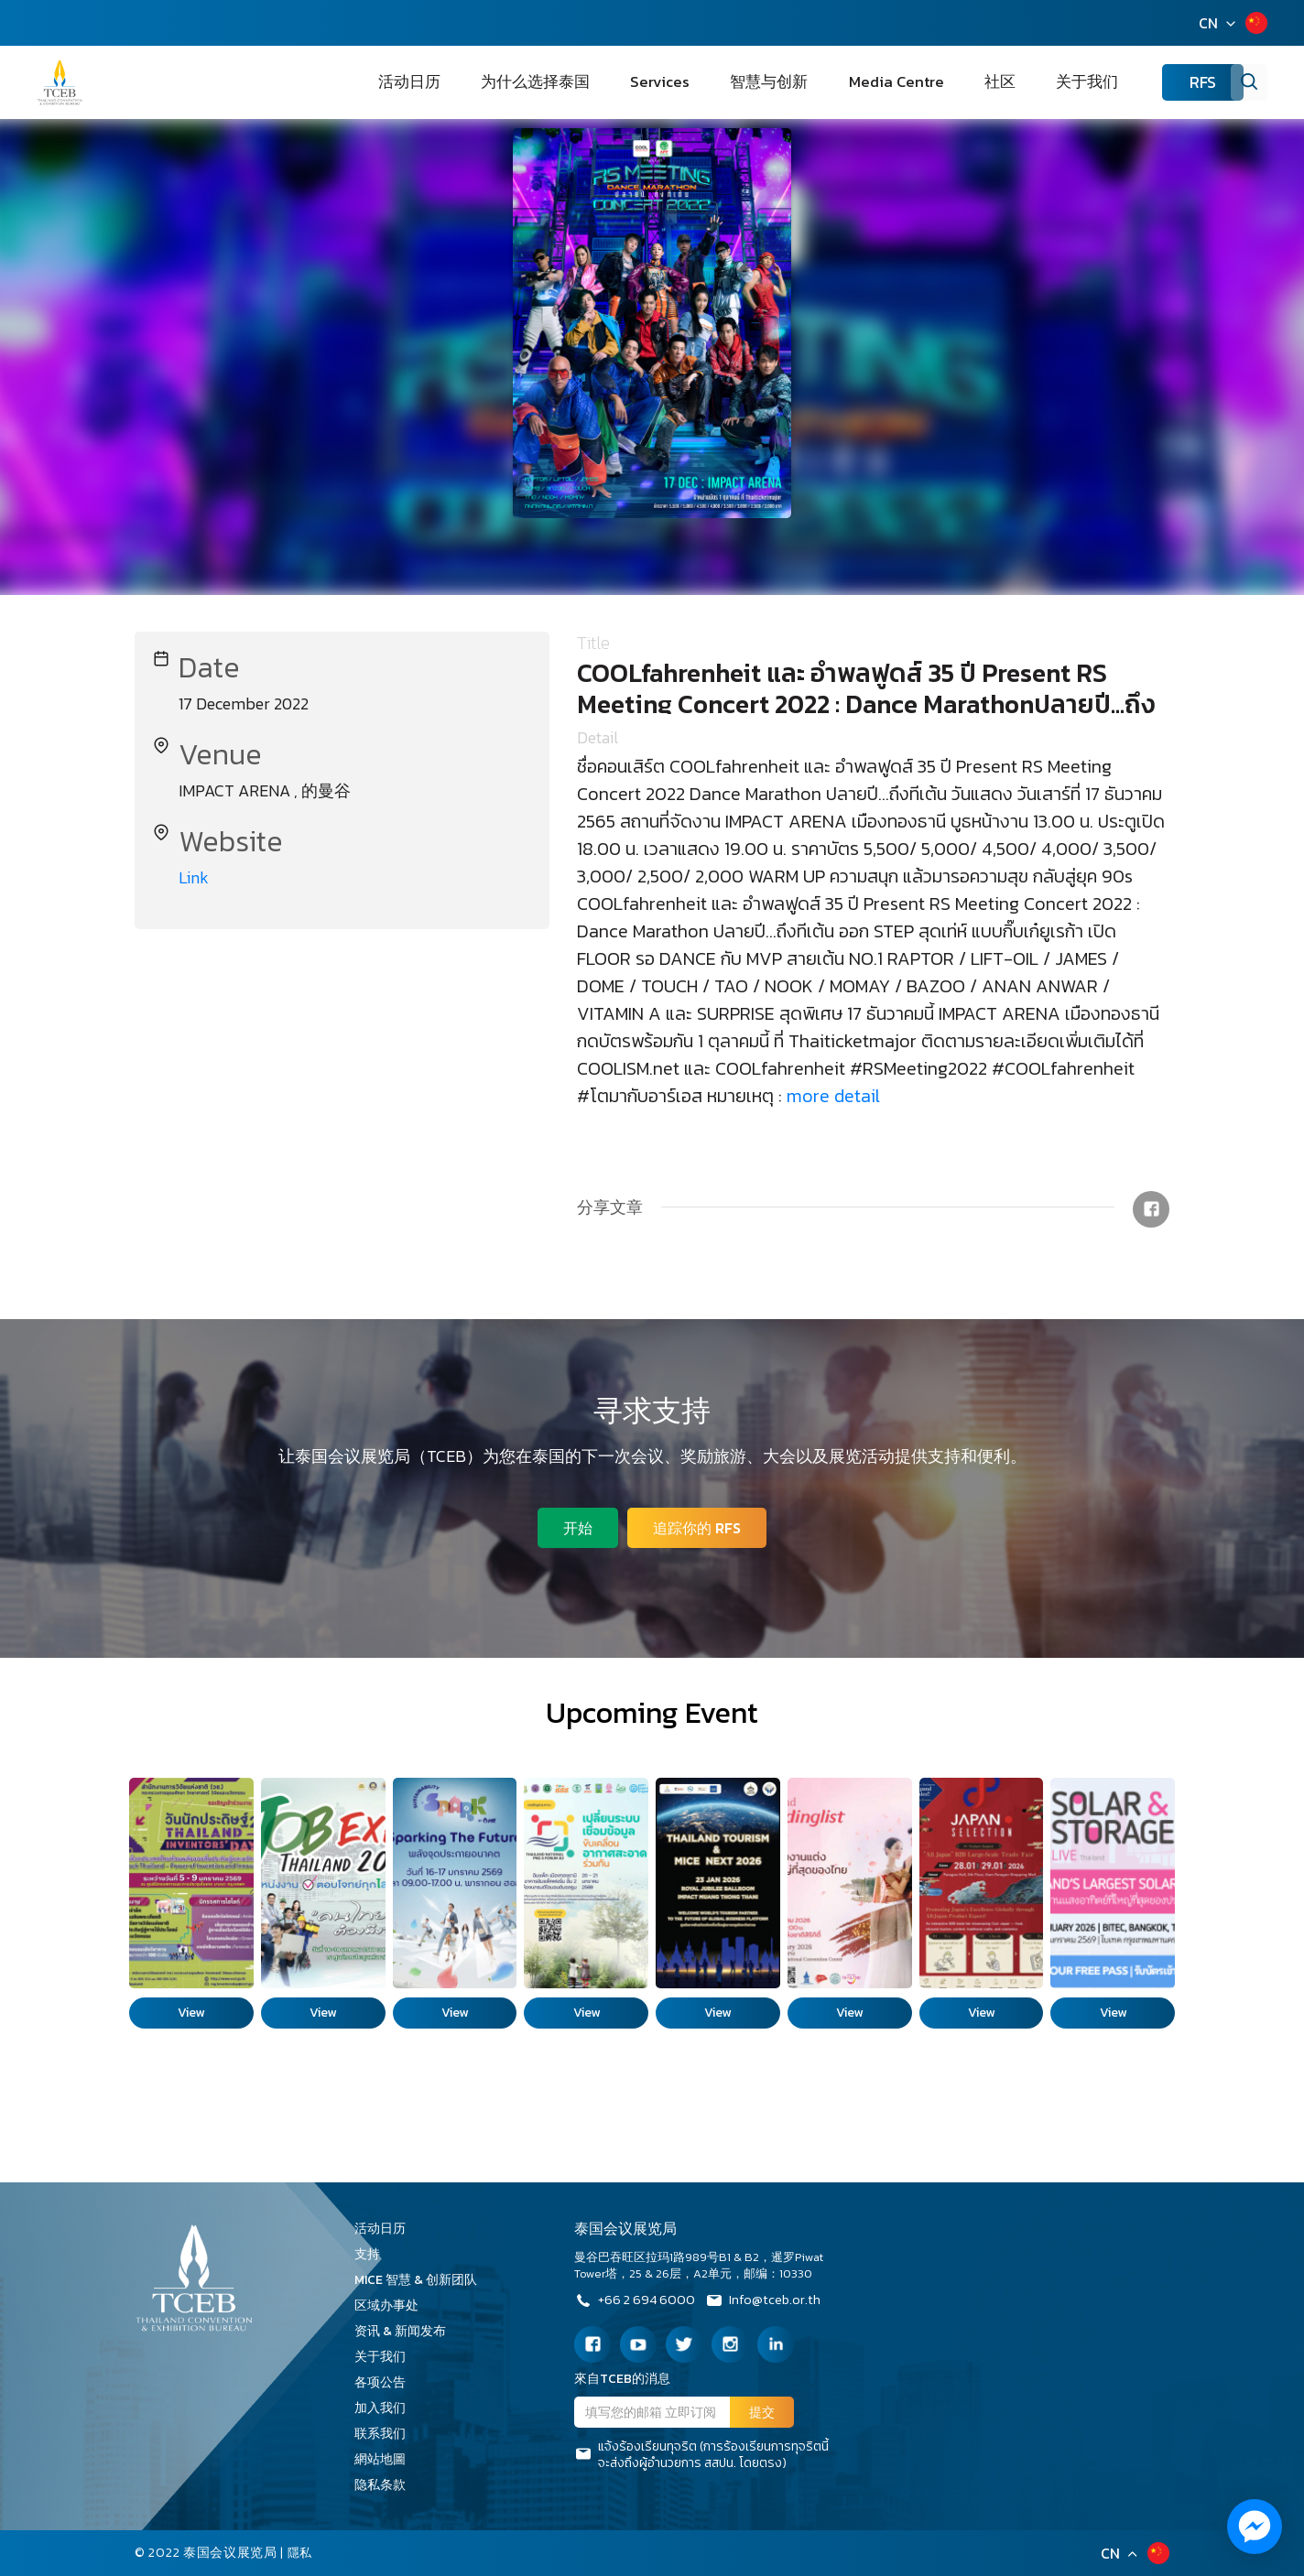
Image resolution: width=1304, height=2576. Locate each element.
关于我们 (1079, 82)
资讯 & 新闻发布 (406, 2331)
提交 (762, 2412)
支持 (373, 2254)
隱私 (301, 2552)
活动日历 (533, 82)
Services (742, 82)
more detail (833, 1095)
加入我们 (386, 2408)
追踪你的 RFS (700, 1525)
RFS (1176, 82)
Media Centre (934, 82)
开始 (575, 1525)
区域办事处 (392, 2305)
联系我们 (386, 2433)
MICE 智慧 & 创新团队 (422, 2279)
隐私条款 (386, 2485)
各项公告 (380, 2382)
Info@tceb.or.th (775, 2302)
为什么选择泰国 (638, 82)
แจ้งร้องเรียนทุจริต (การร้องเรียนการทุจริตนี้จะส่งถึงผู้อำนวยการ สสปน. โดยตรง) (701, 2455)
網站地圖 (386, 2459)
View (191, 2012)
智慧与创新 (829, 82)
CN (1208, 23)
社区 (1014, 82)
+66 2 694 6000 (637, 2302)
